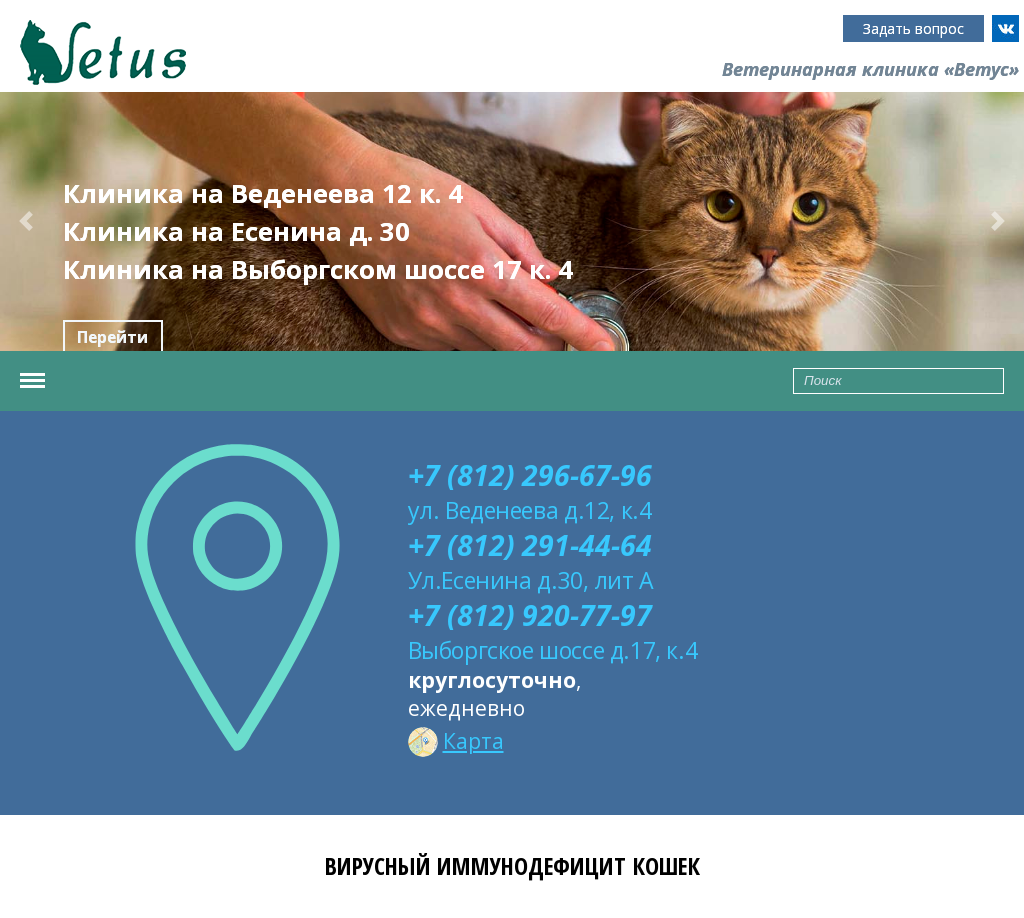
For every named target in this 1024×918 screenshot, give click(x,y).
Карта (456, 741)
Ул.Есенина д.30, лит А (531, 580)
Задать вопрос (913, 28)
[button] (25, 221)
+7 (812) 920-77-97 (530, 615)
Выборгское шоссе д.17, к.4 (553, 650)
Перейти (112, 337)
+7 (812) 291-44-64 (530, 545)
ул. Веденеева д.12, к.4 (530, 510)
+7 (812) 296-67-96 (530, 475)
